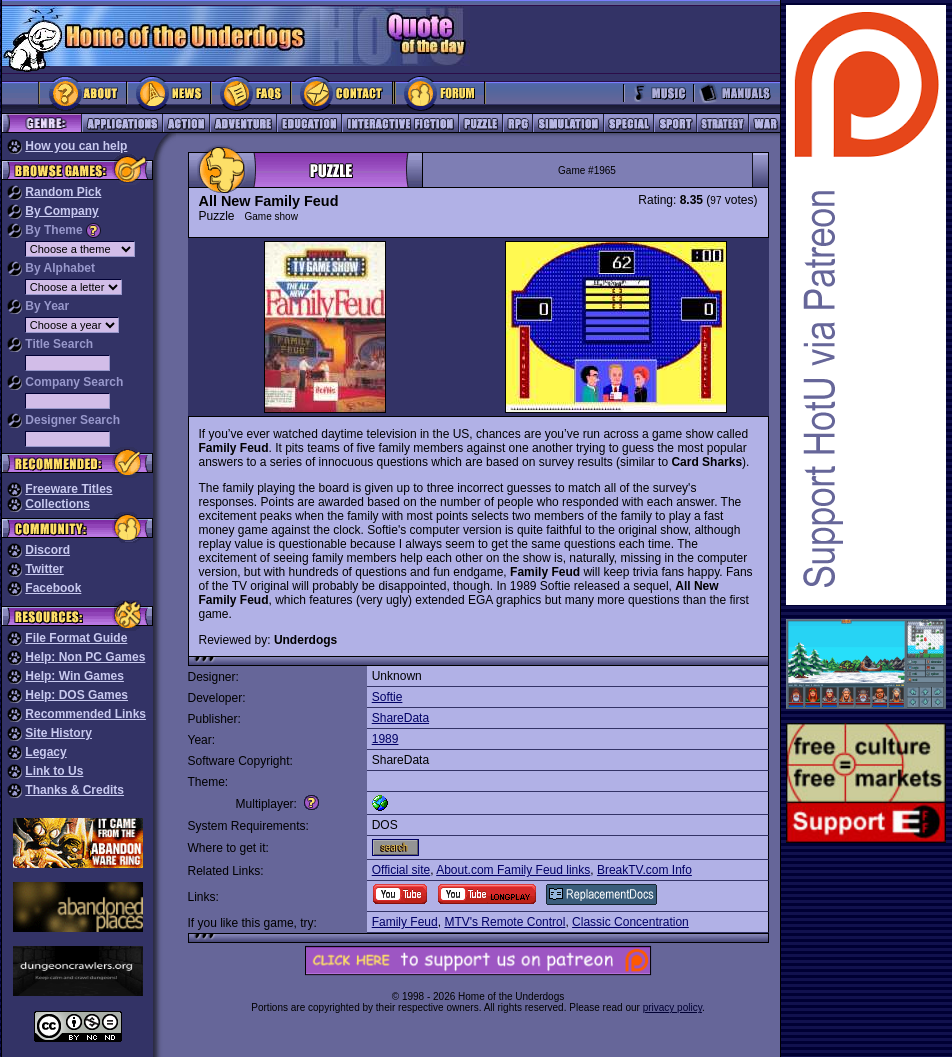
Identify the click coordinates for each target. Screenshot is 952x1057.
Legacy (45, 752)
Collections (57, 504)
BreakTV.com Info (644, 870)
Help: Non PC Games (85, 657)
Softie (387, 697)
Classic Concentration (630, 922)
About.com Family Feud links (513, 870)
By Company (61, 211)
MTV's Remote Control (504, 922)
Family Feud (405, 922)
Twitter (44, 569)
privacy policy (672, 1007)
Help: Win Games (74, 676)
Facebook (53, 588)
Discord (47, 550)
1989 (385, 739)
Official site (401, 870)
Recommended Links (85, 714)
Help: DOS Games (76, 695)
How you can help (76, 146)
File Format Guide (76, 638)
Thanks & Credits (74, 790)
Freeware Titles (68, 489)
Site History (58, 733)
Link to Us (54, 771)
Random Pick (63, 192)
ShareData (400, 718)
